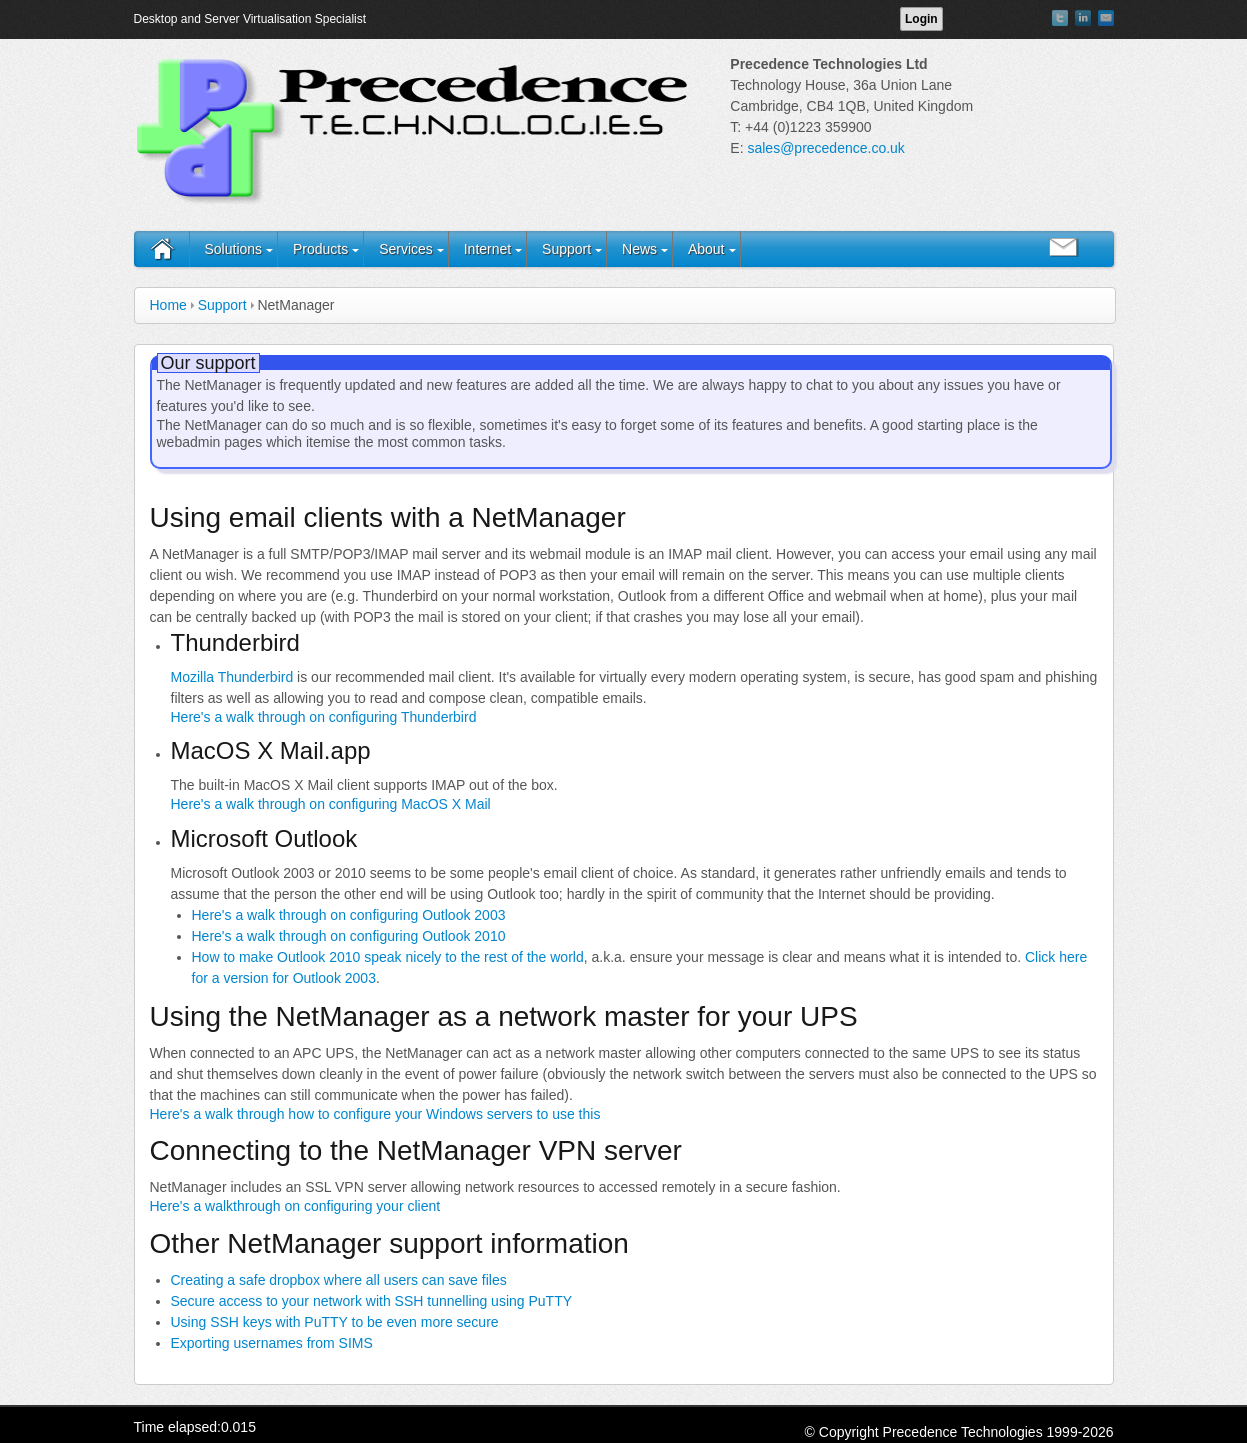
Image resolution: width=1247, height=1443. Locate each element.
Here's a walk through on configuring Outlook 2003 (349, 915)
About (706, 249)
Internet (487, 249)
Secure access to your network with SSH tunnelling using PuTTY (372, 1301)
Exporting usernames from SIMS (272, 1343)
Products (320, 249)
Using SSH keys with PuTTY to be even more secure (335, 1322)
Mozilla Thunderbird (232, 677)
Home (168, 305)
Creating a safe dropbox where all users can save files (339, 1280)
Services (406, 249)
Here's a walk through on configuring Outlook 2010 (349, 936)
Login (921, 19)
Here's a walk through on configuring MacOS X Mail (331, 804)
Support (566, 249)
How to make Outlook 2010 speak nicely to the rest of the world (388, 957)
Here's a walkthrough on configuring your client (295, 1206)
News (639, 249)
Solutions (234, 249)
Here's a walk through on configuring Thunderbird (324, 717)
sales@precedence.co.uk (825, 148)
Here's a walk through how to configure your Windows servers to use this (375, 1114)
